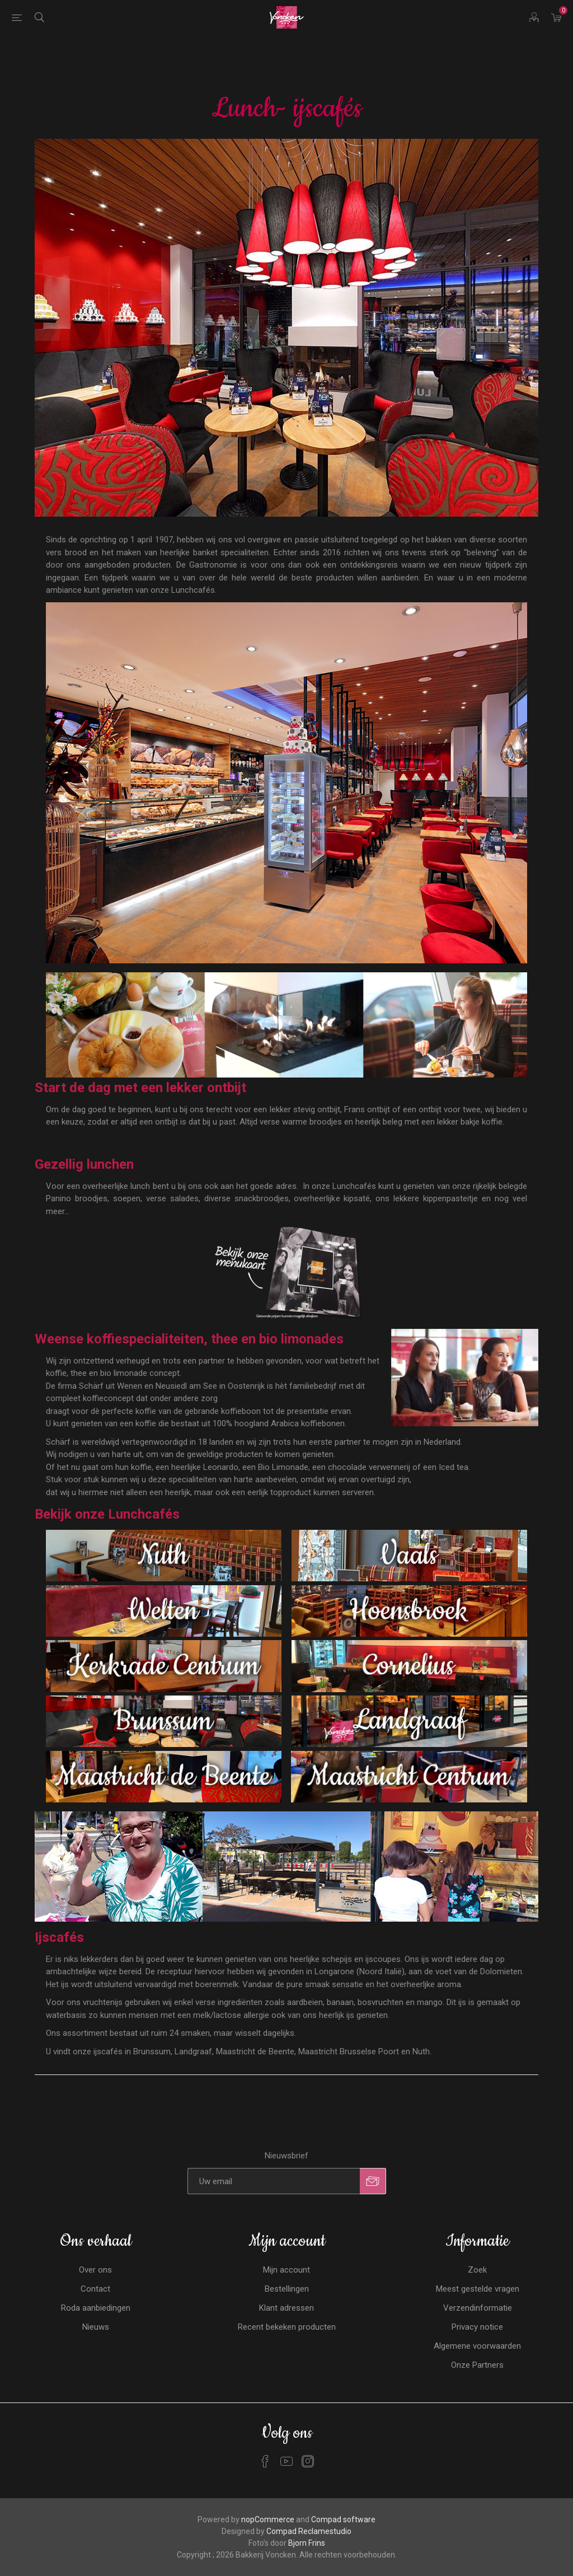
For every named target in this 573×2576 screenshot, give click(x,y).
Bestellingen (287, 2289)
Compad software (343, 2519)
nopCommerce (267, 2519)
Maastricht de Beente (255, 2051)
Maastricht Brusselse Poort (348, 2051)
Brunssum (152, 2051)
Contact (95, 2289)
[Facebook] (265, 2461)
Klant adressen (286, 2308)
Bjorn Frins (306, 2542)
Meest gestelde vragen (477, 2289)
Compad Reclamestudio (308, 2531)
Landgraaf (193, 2051)
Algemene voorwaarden (477, 2346)
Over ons (95, 2270)
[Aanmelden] (273, 2181)
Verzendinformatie (477, 2308)
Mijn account (286, 2270)
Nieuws (95, 2327)
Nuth (421, 2051)
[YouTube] (286, 2461)
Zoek (477, 2270)
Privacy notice (477, 2327)
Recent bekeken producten (287, 2327)
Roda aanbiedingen (95, 2308)
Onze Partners (477, 2365)
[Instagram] (308, 2461)
